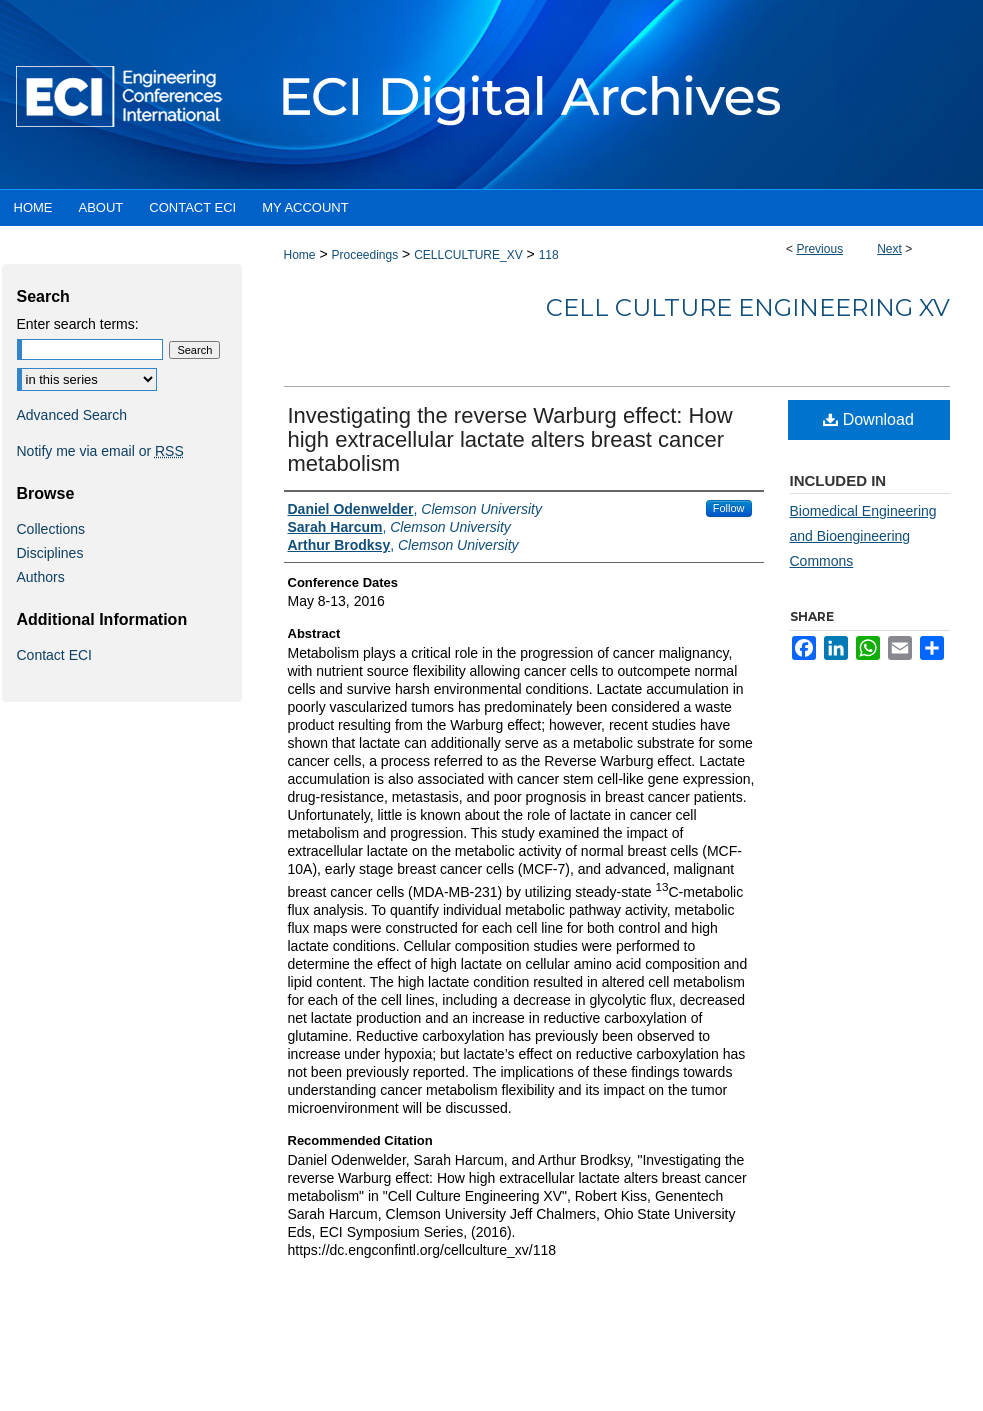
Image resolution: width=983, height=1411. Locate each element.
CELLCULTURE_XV (468, 255)
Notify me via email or (100, 451)
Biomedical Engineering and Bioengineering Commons (863, 536)
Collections (51, 529)
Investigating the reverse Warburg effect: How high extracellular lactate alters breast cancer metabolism (510, 439)
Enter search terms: (78, 324)
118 (549, 255)
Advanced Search (72, 415)
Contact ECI (54, 655)
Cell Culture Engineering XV (748, 307)
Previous (819, 249)
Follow (729, 508)
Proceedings (364, 255)
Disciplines (50, 553)
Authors (41, 577)
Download (868, 419)
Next (889, 249)
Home (300, 255)
